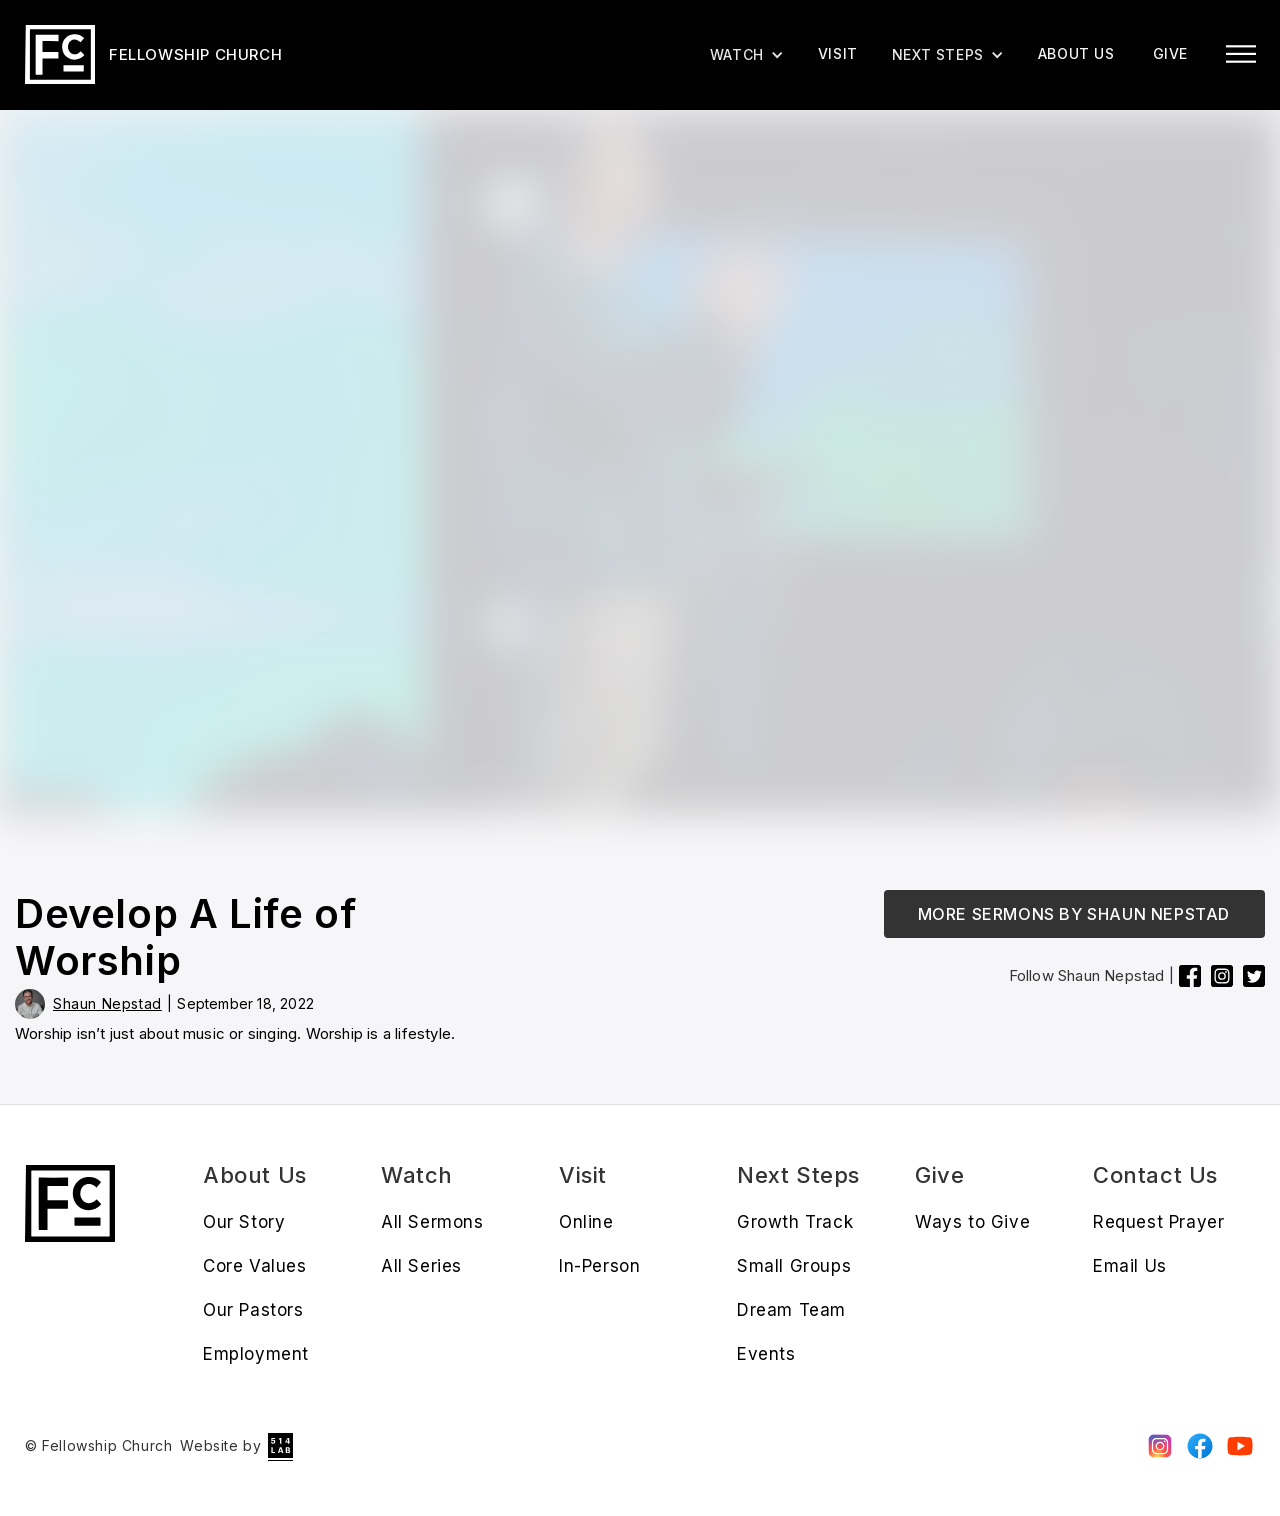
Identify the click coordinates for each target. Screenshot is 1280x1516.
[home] (153, 54)
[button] (948, 55)
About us (1076, 53)
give (1170, 53)
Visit (838, 53)
